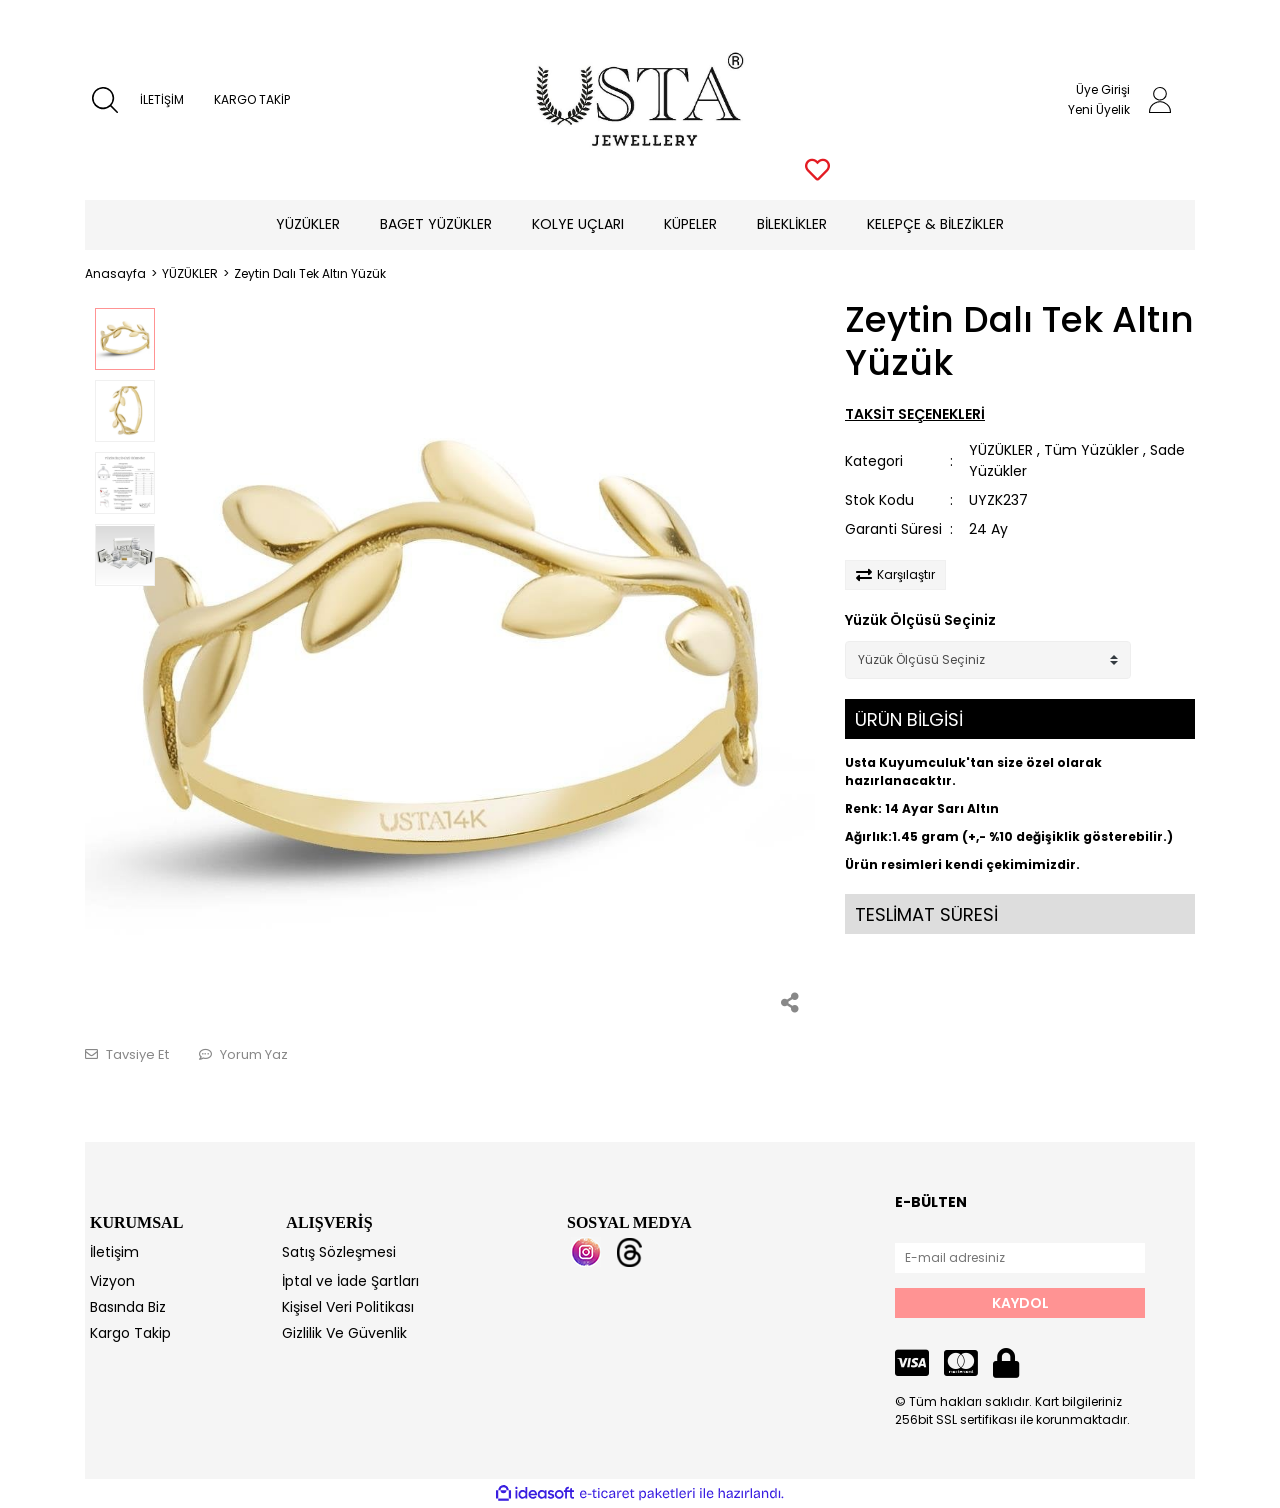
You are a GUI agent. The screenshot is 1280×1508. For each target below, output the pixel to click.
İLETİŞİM (162, 99)
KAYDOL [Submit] (1020, 1303)
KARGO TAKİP (252, 99)
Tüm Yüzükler (1091, 450)
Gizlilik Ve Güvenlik (344, 1333)
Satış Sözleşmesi (339, 1252)
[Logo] (640, 100)
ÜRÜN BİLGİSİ (909, 719)
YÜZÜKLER (1001, 450)
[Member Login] (1160, 100)
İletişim (114, 1252)
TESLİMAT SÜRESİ (926, 914)
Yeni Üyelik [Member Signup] (1099, 109)
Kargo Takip (130, 1333)
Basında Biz (128, 1307)
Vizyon (112, 1281)
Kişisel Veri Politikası (348, 1307)
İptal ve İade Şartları (350, 1281)
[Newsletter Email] (1020, 1258)
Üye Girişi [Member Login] (1103, 89)
